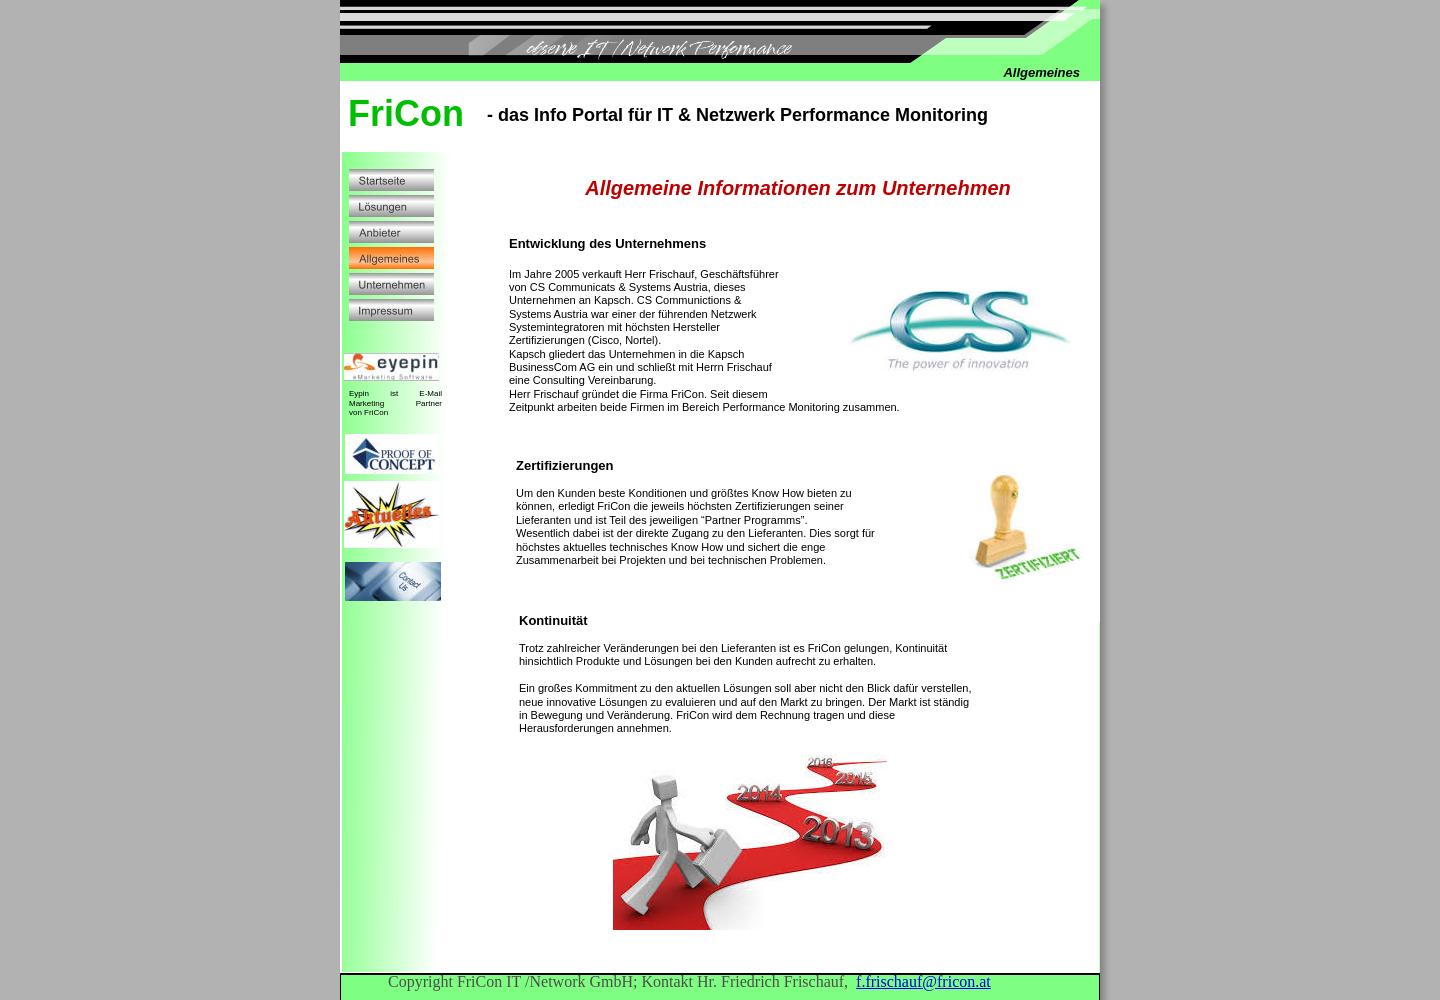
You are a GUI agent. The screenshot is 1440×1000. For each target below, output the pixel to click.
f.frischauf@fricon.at (923, 981)
